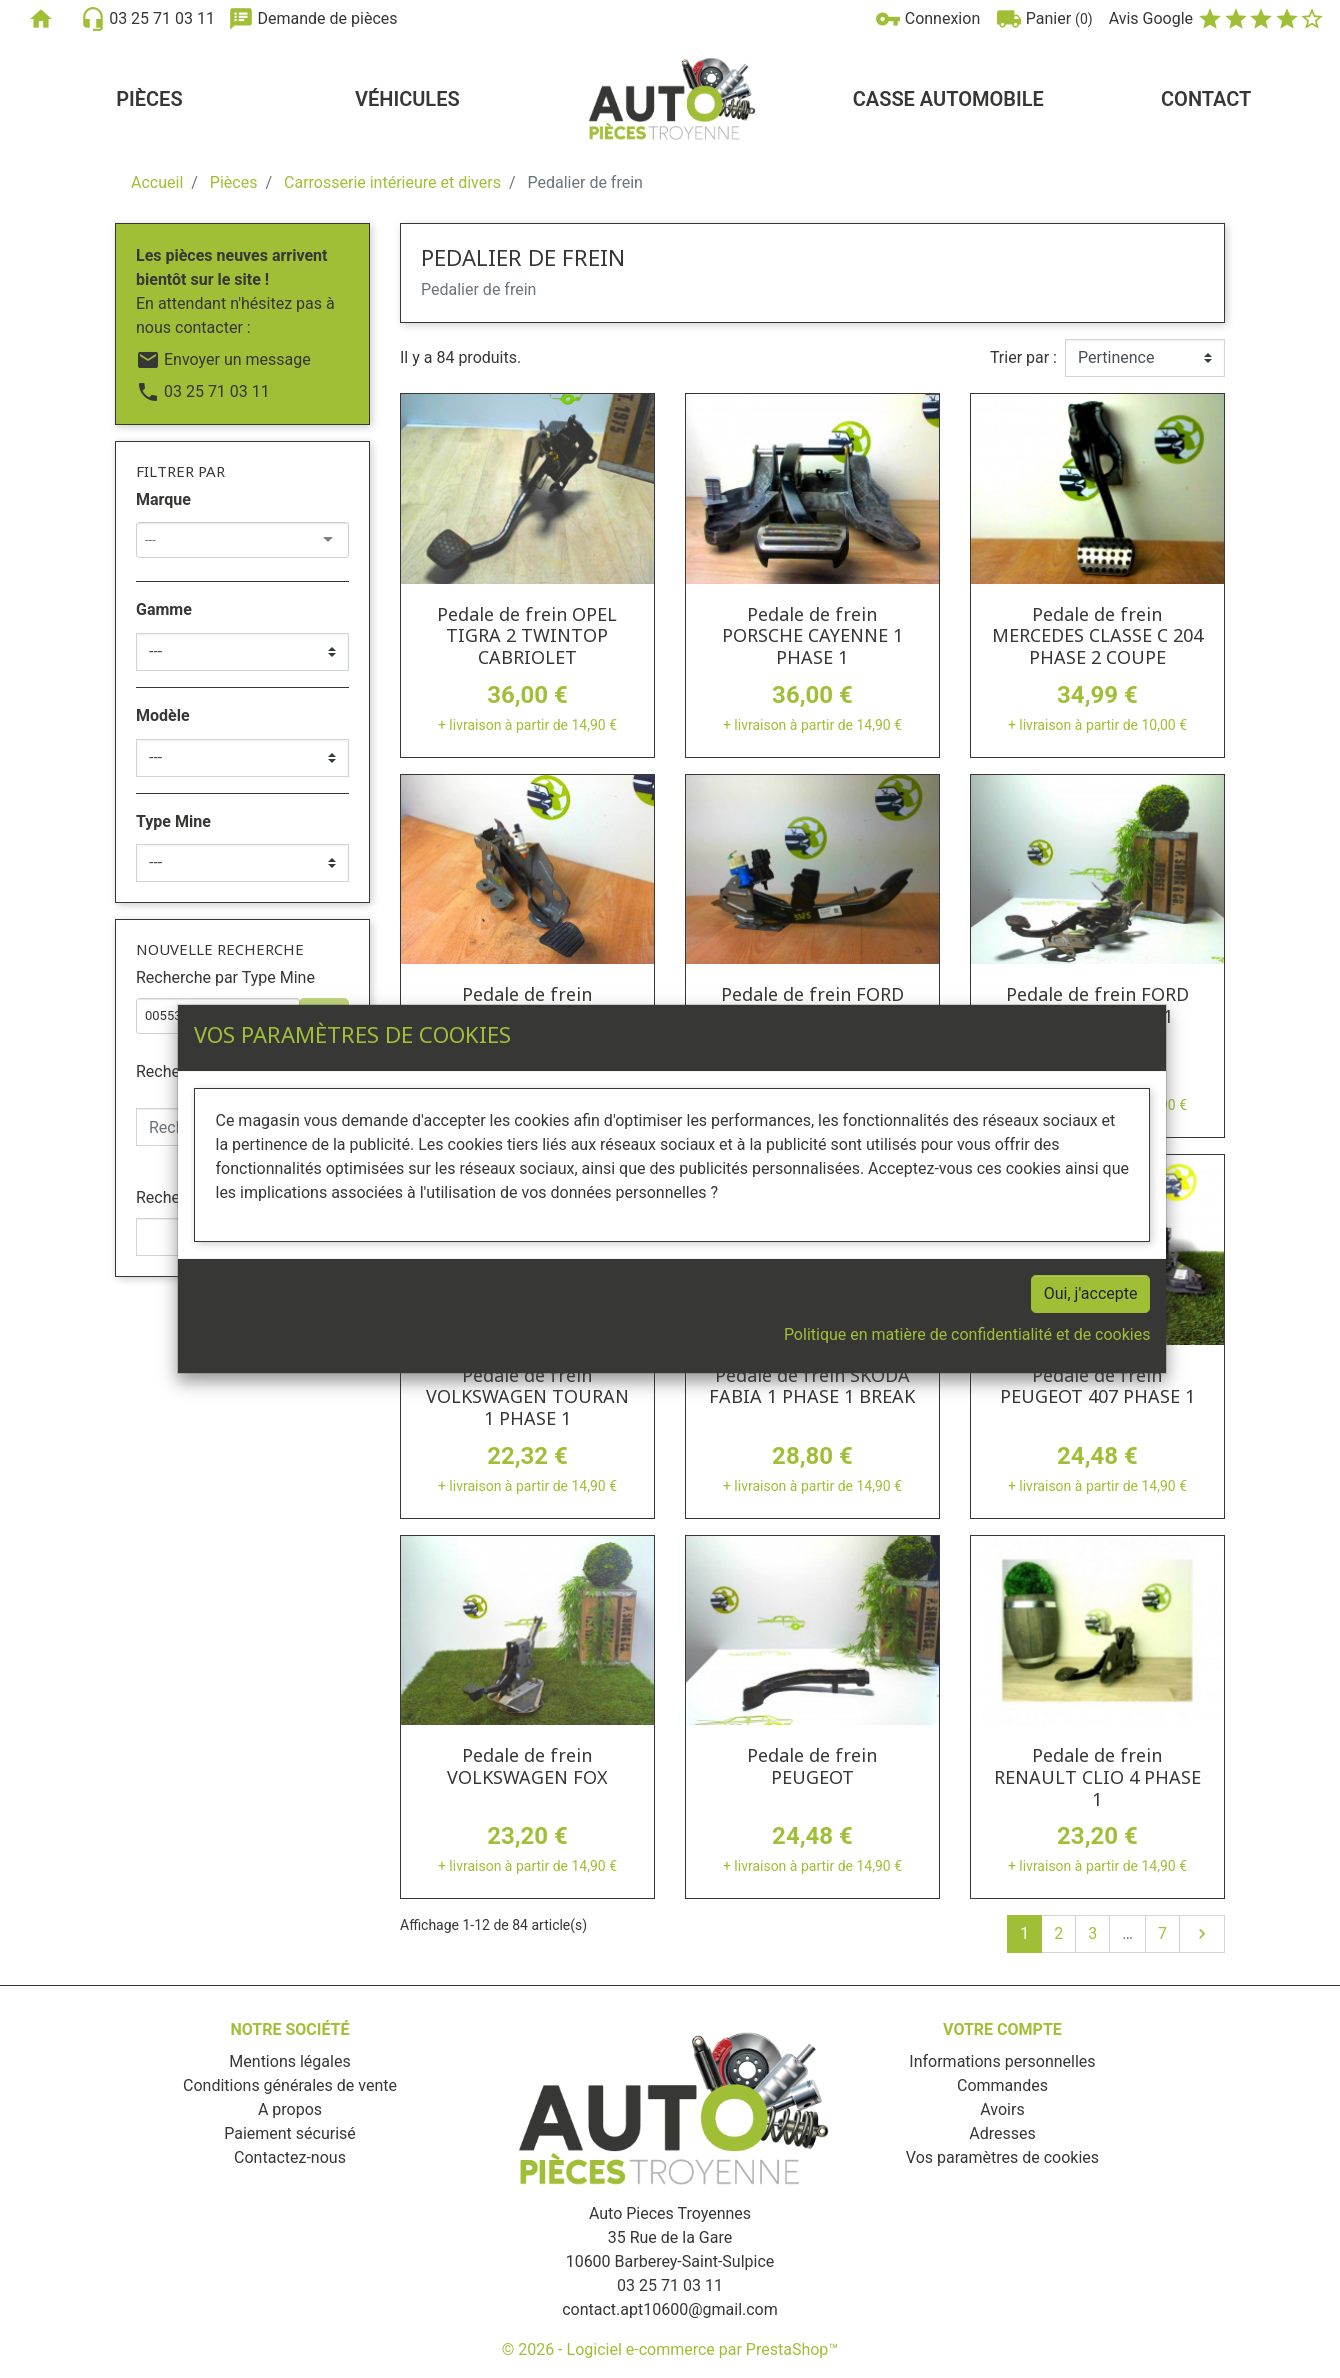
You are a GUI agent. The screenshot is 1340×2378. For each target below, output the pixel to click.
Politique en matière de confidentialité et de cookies (967, 1334)
